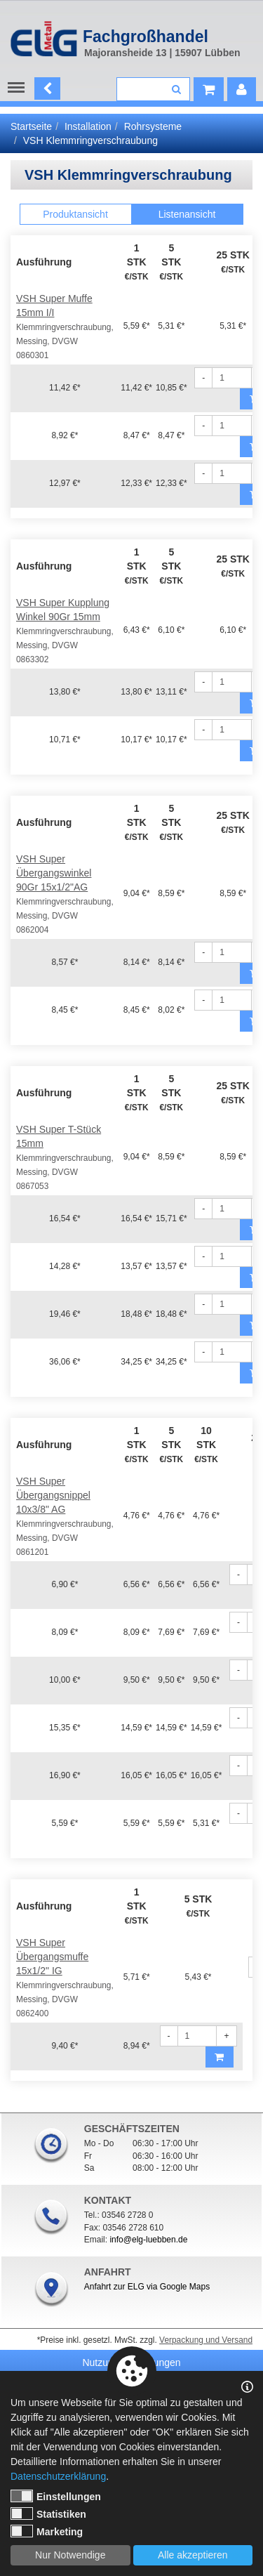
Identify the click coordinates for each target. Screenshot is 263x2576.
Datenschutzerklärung (58, 2476)
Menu (19, 87)
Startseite (31, 126)
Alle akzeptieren (193, 2555)
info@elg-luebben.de (148, 2240)
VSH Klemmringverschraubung (90, 140)
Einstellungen (56, 2496)
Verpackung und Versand (205, 2340)
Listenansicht (187, 214)
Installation (88, 126)
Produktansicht (75, 214)
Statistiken (48, 2513)
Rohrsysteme (153, 126)
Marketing (47, 2531)
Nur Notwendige (70, 2555)
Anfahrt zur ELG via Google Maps (147, 2287)
